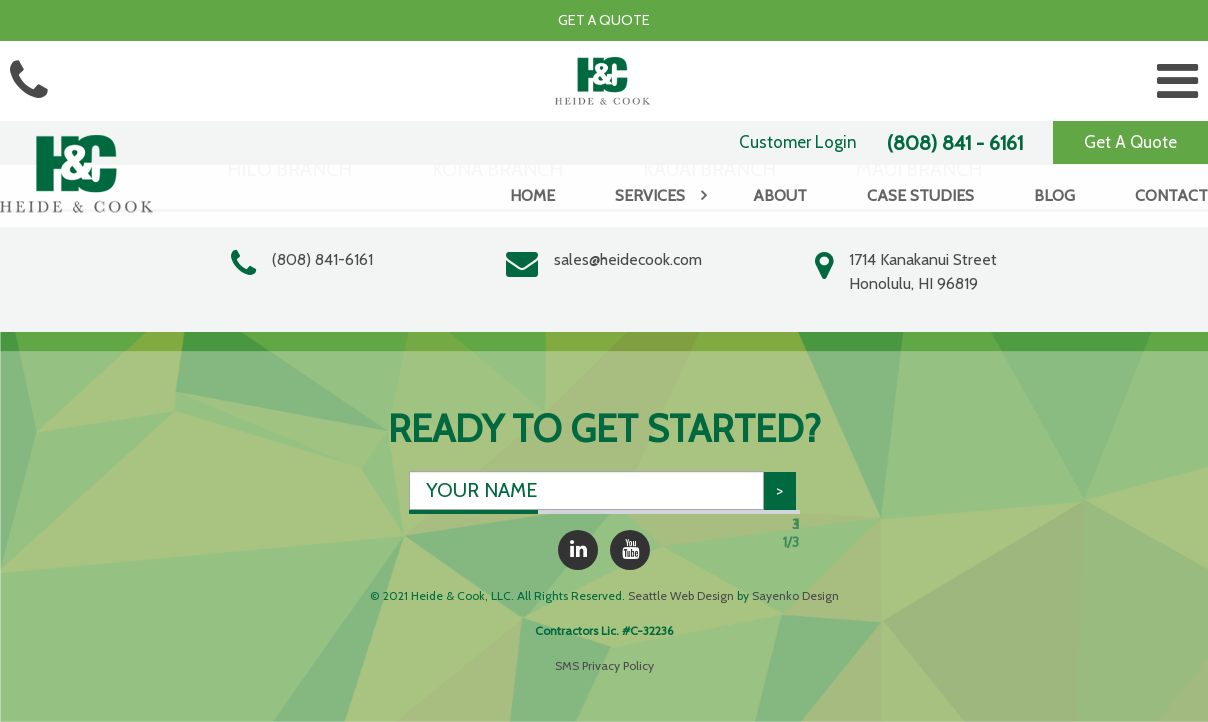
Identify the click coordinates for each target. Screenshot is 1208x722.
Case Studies (920, 195)
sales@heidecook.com (628, 259)
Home (532, 195)
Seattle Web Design (681, 595)
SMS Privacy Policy (604, 665)
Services (650, 195)
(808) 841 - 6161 (955, 143)
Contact (1171, 195)
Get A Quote (1130, 142)
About (780, 195)
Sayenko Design (795, 595)
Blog (1054, 195)
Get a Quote (604, 20)
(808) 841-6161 (322, 259)
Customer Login (798, 142)
